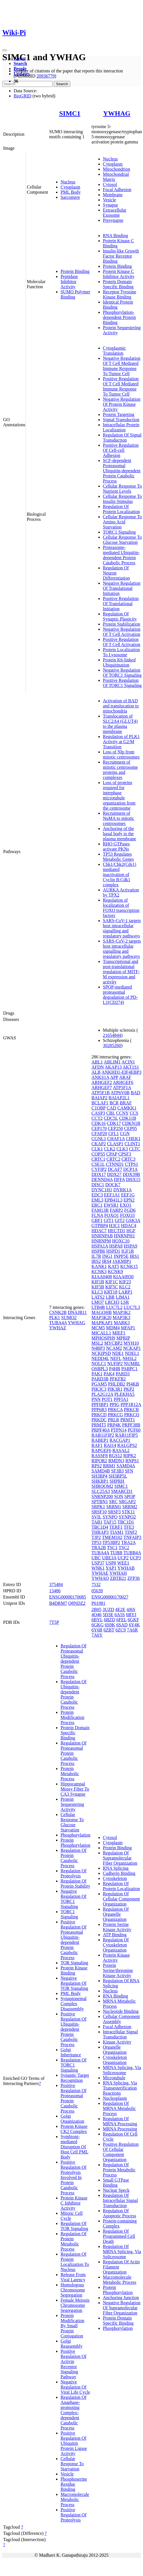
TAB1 (97, 1522)
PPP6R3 (99, 1409)
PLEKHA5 (124, 1394)
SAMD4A (126, 1465)
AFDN (98, 1067)
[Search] (27, 84)
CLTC (134, 1148)
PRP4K (114, 1424)
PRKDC (99, 1419)
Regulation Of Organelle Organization (116, 1914)
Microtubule (114, 2077)
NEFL (115, 1358)
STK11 (128, 1511)
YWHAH (118, 1573)
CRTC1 (98, 1159)
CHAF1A (116, 1138)
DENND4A (102, 1179)
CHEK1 (133, 1138)
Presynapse (113, 220)
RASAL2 (120, 1450)
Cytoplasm (70, 187)
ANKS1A (100, 1077)
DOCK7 (112, 1184)
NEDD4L (100, 1358)
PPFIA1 (121, 1399)
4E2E (120, 1609)
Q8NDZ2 (76, 1603)
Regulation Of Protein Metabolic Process (73, 2241)
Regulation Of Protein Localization (121, 509)
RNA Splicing (116, 1868)
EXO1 (125, 1205)
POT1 (107, 1399)
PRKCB (131, 1409)
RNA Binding (115, 235)
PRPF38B (131, 1424)
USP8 (110, 1562)
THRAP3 (100, 1532)
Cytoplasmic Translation (114, 351)
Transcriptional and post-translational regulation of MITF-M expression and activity (121, 971)
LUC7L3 (132, 1307)
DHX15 (133, 1179)
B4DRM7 (58, 1603)
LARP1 (125, 1292)
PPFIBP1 (100, 1404)
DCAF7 (115, 1169)
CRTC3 (128, 1159)
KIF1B (98, 1281)
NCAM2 (114, 1348)
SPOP (129, 1496)
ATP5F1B (101, 1092)
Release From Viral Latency (73, 2277)
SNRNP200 (102, 1496)
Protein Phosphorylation (75, 1843)
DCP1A (130, 1169)
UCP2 (123, 1557)
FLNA (97, 1215)
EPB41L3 (114, 1200)
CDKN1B (131, 1123)
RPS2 (97, 1465)
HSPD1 (113, 1251)
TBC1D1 (125, 1522)
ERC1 (97, 1205)
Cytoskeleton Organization (115, 2060)
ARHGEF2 (102, 1082)
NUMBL (132, 1363)
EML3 (97, 1200)
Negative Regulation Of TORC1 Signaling (122, 673)
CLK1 (97, 1148)
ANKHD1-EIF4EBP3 (121, 1072)
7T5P (54, 1622)
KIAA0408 (102, 1276)
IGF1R (127, 1251)
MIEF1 (118, 1332)
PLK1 (54, 1317)
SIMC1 (69, 113)
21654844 (112, 1035)
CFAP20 (99, 1133)
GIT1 (109, 1220)
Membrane (113, 194)
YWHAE (100, 1573)
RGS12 (115, 1455)
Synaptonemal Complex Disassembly (74, 2003)
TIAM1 (117, 1532)
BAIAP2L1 (119, 1097)
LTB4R (98, 1307)
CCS (134, 1113)
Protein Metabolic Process (70, 1773)
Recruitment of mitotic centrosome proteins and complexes (120, 770)
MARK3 (122, 1322)
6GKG (98, 1624)
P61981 (98, 1603)
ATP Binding (115, 1934)
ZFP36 (133, 1578)
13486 (55, 1590)
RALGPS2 (127, 1445)
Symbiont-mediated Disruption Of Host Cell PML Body (74, 2146)
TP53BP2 (111, 1542)
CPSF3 (124, 1154)
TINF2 (131, 1532)
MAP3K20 (101, 1317)
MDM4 (113, 1327)
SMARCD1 (122, 1491)
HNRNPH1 (124, 1235)
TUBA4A (58, 1322)
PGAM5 (99, 1384)
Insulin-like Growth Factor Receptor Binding (121, 256)
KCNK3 (99, 1271)
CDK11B (127, 1118)
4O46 (97, 1614)
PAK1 (97, 1373)
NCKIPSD (101, 1353)
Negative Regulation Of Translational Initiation (121, 588)
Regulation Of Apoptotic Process (119, 2213)
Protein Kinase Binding (74, 1970)
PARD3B (100, 1378)
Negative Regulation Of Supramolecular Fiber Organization (121, 2307)
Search (20, 63)
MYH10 (131, 1343)
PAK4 (109, 1373)
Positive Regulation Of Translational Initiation (121, 603)
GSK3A (133, 1220)
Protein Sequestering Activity (72, 1804)
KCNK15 (129, 1266)
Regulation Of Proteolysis (73, 1873)
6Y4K (134, 1624)
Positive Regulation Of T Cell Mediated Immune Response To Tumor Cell (121, 386)
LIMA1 (123, 1297)
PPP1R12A (131, 1404)
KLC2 (124, 1286)
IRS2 (96, 1261)
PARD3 (123, 1373)
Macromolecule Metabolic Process (75, 2499)
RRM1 (109, 1465)
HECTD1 (116, 1230)
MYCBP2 (113, 1343)
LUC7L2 (114, 1307)
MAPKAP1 (102, 1322)
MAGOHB (102, 1312)
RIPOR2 (99, 1460)
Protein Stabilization (121, 624)
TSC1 (112, 1547)
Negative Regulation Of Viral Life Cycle (75, 2387)
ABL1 (97, 1062)
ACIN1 (128, 1062)
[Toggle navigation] (4, 50)
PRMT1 (127, 1419)
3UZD (108, 1609)
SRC (113, 1501)
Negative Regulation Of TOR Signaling (74, 1983)
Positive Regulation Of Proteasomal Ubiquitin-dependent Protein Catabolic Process (73, 1939)
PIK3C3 (99, 1389)
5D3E (108, 1614)
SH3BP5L (118, 1476)
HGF (130, 1230)
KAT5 (113, 1266)
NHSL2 (130, 1358)
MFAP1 (128, 1327)
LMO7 (98, 1302)
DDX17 (99, 1174)
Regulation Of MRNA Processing (120, 2121)
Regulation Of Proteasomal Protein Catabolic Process (73, 1753)
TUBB (116, 1552)
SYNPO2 (127, 1516)
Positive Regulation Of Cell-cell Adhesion (121, 450)
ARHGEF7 (102, 1087)
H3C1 (114, 1225)
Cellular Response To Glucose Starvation (122, 540)
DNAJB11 (77, 1312)
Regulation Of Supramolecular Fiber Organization (120, 1857)
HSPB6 (98, 1251)
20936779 (45, 76)
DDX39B (131, 1174)
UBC (96, 1557)
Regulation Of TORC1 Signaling (73, 2065)
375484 (56, 1584)
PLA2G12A (102, 1394)
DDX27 (114, 1174)
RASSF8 (100, 1455)
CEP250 (115, 1128)
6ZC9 (120, 1630)
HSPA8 (116, 1246)
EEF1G (128, 1194)
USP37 (98, 1562)
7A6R (132, 1630)
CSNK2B (58, 1312)
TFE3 (129, 1527)
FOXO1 (111, 1215)
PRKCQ (131, 1414)
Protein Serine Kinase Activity (117, 1927)
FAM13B (100, 1210)
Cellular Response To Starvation (72, 2463)
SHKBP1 (100, 1481)
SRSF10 (99, 1511)
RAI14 (110, 1445)
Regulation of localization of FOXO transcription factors (121, 908)
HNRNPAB (102, 1235)
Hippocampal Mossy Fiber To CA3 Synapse (75, 1788)
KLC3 (97, 1292)
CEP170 (99, 1128)
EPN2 (129, 1200)
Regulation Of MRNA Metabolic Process (119, 2108)
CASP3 (98, 1113)
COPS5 (98, 1154)
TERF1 (116, 1527)
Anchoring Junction (121, 2297)
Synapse (110, 204)
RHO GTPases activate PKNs (116, 846)
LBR (110, 1297)
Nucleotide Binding (121, 2011)
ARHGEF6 (123, 1082)
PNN (96, 1399)
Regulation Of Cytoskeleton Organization (116, 1944)
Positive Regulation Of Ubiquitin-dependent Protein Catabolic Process (73, 2029)
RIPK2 (129, 1455)
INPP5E (121, 1256)
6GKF (133, 1619)
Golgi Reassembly (71, 2344)
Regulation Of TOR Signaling (74, 2226)
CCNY (122, 1113)
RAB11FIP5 (126, 1435)
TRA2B (99, 1547)
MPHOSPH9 (103, 1338)
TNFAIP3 (132, 1537)
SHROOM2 (102, 1486)
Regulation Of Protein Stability (75, 1883)
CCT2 (97, 1118)
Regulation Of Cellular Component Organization (121, 1898)
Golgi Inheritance (71, 2052)
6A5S (120, 1614)
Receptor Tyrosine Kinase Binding (119, 294)
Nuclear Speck (116, 2190)
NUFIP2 (115, 1363)
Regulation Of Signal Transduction (122, 437)
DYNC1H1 (102, 1189)
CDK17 (114, 1123)
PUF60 (134, 1430)
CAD (111, 1108)
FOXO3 (127, 1215)
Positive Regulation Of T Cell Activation (121, 642)
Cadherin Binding (119, 1873)
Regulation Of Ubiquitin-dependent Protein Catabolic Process (73, 1694)
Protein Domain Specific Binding (118, 284)
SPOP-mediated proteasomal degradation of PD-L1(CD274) (120, 995)
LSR (125, 1302)
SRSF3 (114, 1511)
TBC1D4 (100, 1527)
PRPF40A (101, 1430)
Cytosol (110, 184)
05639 (97, 1590)
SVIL (96, 1516)
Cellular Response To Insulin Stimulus (122, 499)
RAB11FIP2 (103, 1435)
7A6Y (97, 1635)
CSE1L (98, 1164)
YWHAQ (100, 1578)
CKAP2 (99, 1143)
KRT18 (110, 1292)
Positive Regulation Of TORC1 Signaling (122, 683)
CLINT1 (132, 1143)
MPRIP (123, 1338)
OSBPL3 (100, 1368)
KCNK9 (115, 1271)
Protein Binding (75, 271)
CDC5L (111, 1118)
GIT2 (120, 1220)
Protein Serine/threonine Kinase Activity (118, 1970)
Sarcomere (70, 197)
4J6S (131, 1609)
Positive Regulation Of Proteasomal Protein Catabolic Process (73, 2098)
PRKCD (99, 1414)
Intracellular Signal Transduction (120, 2034)
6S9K (110, 1624)
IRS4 (106, 1261)
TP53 (96, 1542)
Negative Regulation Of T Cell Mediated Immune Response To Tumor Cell (121, 366)
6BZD (109, 1619)
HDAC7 (99, 1230)
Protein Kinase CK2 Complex (74, 2129)
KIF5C (111, 1286)
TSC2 (124, 1547)
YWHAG (116, 113)
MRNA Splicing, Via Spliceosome (122, 2070)
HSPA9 (130, 1246)
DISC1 (98, 1184)
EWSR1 (111, 1205)
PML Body (71, 192)
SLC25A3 (101, 1491)
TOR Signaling (74, 1962)
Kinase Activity (117, 2042)
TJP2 (96, 1537)
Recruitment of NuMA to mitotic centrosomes (118, 818)
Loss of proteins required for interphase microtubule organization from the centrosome (119, 795)
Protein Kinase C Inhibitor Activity (119, 274)
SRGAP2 (127, 1501)
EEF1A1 (112, 1194)
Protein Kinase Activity (116, 1958)
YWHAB (125, 1568)
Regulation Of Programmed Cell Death (119, 2236)
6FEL (121, 1619)
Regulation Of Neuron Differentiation (116, 572)
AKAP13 (113, 1067)
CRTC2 (114, 1159)
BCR (114, 1102)
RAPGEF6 (101, 1450)
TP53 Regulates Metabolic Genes (118, 857)
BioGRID (22, 95)
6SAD (122, 1624)
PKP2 (129, 1389)
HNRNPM (101, 1240)
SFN (129, 1470)
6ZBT (108, 1630)
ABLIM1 (112, 1062)
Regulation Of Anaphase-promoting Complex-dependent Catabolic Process (73, 2412)
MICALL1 (101, 1332)
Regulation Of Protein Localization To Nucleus (75, 2262)
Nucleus (68, 181)
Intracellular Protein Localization (121, 427)
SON (118, 1496)
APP (114, 1077)
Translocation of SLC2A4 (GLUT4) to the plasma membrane (120, 724)
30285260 (112, 1045)
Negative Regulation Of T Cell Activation (121, 632)
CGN (125, 1133)
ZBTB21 (118, 1578)
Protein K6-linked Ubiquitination (119, 662)
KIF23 (125, 1281)
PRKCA (115, 1409)
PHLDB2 (116, 1384)
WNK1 (98, 1568)
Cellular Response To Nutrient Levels (122, 489)
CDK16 (99, 1123)
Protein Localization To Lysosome (121, 652)
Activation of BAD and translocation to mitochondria (121, 705)
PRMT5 (99, 1424)
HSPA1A (100, 1246)
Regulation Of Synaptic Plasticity (120, 616)
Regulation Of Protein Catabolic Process (73, 1858)
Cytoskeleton (115, 1878)
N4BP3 (98, 1348)
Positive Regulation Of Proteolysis (73, 2514)
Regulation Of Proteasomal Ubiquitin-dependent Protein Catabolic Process (73, 1661)
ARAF (125, 1077)
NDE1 (118, 1353)
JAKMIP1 (122, 1261)
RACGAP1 (119, 1440)
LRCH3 (112, 1302)
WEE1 (123, 1562)
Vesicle (109, 199)
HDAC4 (128, 1225)
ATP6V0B (120, 1092)
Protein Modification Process (72, 1717)
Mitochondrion (116, 169)
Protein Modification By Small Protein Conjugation (72, 2325)
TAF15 (109, 1522)
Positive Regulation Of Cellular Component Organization (121, 2152)
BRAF (126, 1102)
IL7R (96, 1256)
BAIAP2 (99, 1097)
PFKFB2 (118, 1378)
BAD (135, 1092)
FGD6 (130, 1210)
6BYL (97, 1619)
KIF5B (98, 1286)
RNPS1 (132, 1460)
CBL (110, 1113)
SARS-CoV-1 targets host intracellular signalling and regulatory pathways (122, 928)
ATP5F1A (122, 1087)
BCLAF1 (100, 1102)
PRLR (113, 1419)
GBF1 (97, 1220)
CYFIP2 (99, 1169)
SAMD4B (101, 1470)
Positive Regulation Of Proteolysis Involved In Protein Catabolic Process (73, 2177)
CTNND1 (115, 1164)
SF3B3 (117, 1470)
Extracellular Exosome (115, 213)
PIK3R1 (114, 1389)
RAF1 (97, 1445)
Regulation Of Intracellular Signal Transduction (120, 2200)
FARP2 (116, 1210)
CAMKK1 (127, 1108)
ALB (96, 1072)
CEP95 (130, 1128)
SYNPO (110, 1516)
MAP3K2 (121, 1312)
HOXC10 (120, 1240)
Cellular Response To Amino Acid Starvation (122, 521)
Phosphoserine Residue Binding (74, 2484)
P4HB (114, 1368)
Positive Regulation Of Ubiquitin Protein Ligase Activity (74, 2443)
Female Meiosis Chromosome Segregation (75, 2305)
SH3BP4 (99, 1476)
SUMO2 (68, 1317)
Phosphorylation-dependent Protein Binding (119, 317)
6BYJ (131, 1614)
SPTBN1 (100, 1501)
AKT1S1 (131, 1067)
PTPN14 (119, 1430)
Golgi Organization (72, 2119)
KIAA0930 (123, 1276)
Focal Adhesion (117, 189)
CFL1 (113, 1133)
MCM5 (98, 1327)
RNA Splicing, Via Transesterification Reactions (120, 2088)
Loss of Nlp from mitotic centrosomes (121, 754)
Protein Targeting (118, 414)
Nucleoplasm (115, 2098)
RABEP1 (100, 1440)
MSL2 (97, 1343)
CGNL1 (99, 1138)
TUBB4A (132, 1552)
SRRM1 (113, 1506)
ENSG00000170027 (110, 1597)
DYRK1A (122, 1189)
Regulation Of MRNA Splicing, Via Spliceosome (122, 2251)
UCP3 (135, 1557)
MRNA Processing (120, 2128)
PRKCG (115, 1414)
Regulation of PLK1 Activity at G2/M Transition (121, 741)
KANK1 (99, 1266)
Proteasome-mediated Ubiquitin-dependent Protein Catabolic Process (121, 555)
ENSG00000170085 (67, 1597)
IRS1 (134, 1256)
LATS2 (98, 1297)
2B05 (96, 1609)
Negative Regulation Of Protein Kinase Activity (121, 404)
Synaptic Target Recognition (75, 2078)
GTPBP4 (100, 1225)
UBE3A (109, 1557)
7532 (96, 1584)
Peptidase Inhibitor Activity (69, 281)
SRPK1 (98, 1506)
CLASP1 (115, 1143)
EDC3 (97, 1194)
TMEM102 (112, 1537)
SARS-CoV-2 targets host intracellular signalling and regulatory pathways (122, 949)
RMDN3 (116, 1460)
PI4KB (132, 1384)
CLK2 (109, 1148)
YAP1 (110, 1568)
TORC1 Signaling (119, 532)
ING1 (107, 1256)
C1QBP (98, 1108)
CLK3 (122, 1148)
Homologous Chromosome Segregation (73, 2289)
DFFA (119, 1179)
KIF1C (111, 1281)
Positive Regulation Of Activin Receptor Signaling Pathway (73, 2364)
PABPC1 (129, 1368)
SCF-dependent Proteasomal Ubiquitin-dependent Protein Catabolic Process (121, 470)
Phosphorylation (75, 1835)
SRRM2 (129, 1506)
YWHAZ (57, 1327)
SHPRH (116, 1481)
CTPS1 (131, 1164)
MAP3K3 (121, 1317)
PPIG (114, 1404)
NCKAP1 (132, 1348)
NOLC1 (99, 1363)
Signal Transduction (121, 419)
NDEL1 (132, 1353)
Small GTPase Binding (116, 2183)
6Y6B (97, 1630)
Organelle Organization (115, 2050)
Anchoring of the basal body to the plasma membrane (119, 833)
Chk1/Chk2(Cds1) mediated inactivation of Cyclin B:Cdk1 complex (119, 874)
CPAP (111, 1154)
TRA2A (128, 1542)
